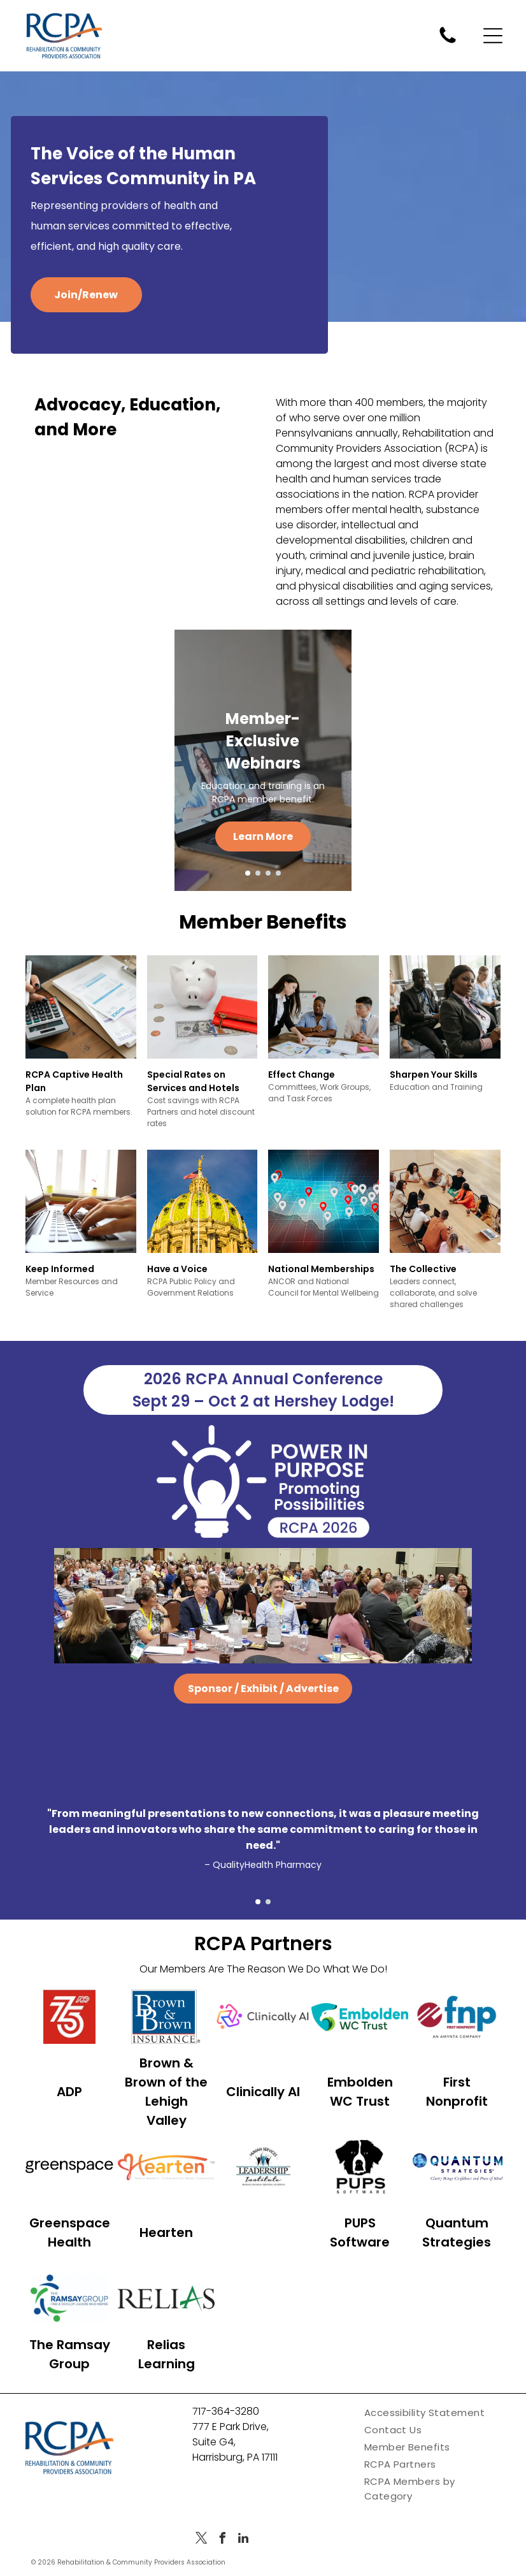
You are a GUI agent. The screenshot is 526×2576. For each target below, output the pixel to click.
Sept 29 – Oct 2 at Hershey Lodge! (263, 1416)
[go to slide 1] (247, 873)
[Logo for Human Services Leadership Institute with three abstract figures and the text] (263, 2186)
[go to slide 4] (278, 873)
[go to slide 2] (257, 873)
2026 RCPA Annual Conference (263, 1394)
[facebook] (222, 2564)
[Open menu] (492, 35)
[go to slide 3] (268, 873)
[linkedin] (243, 2564)
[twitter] (201, 2564)
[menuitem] (435, 2436)
